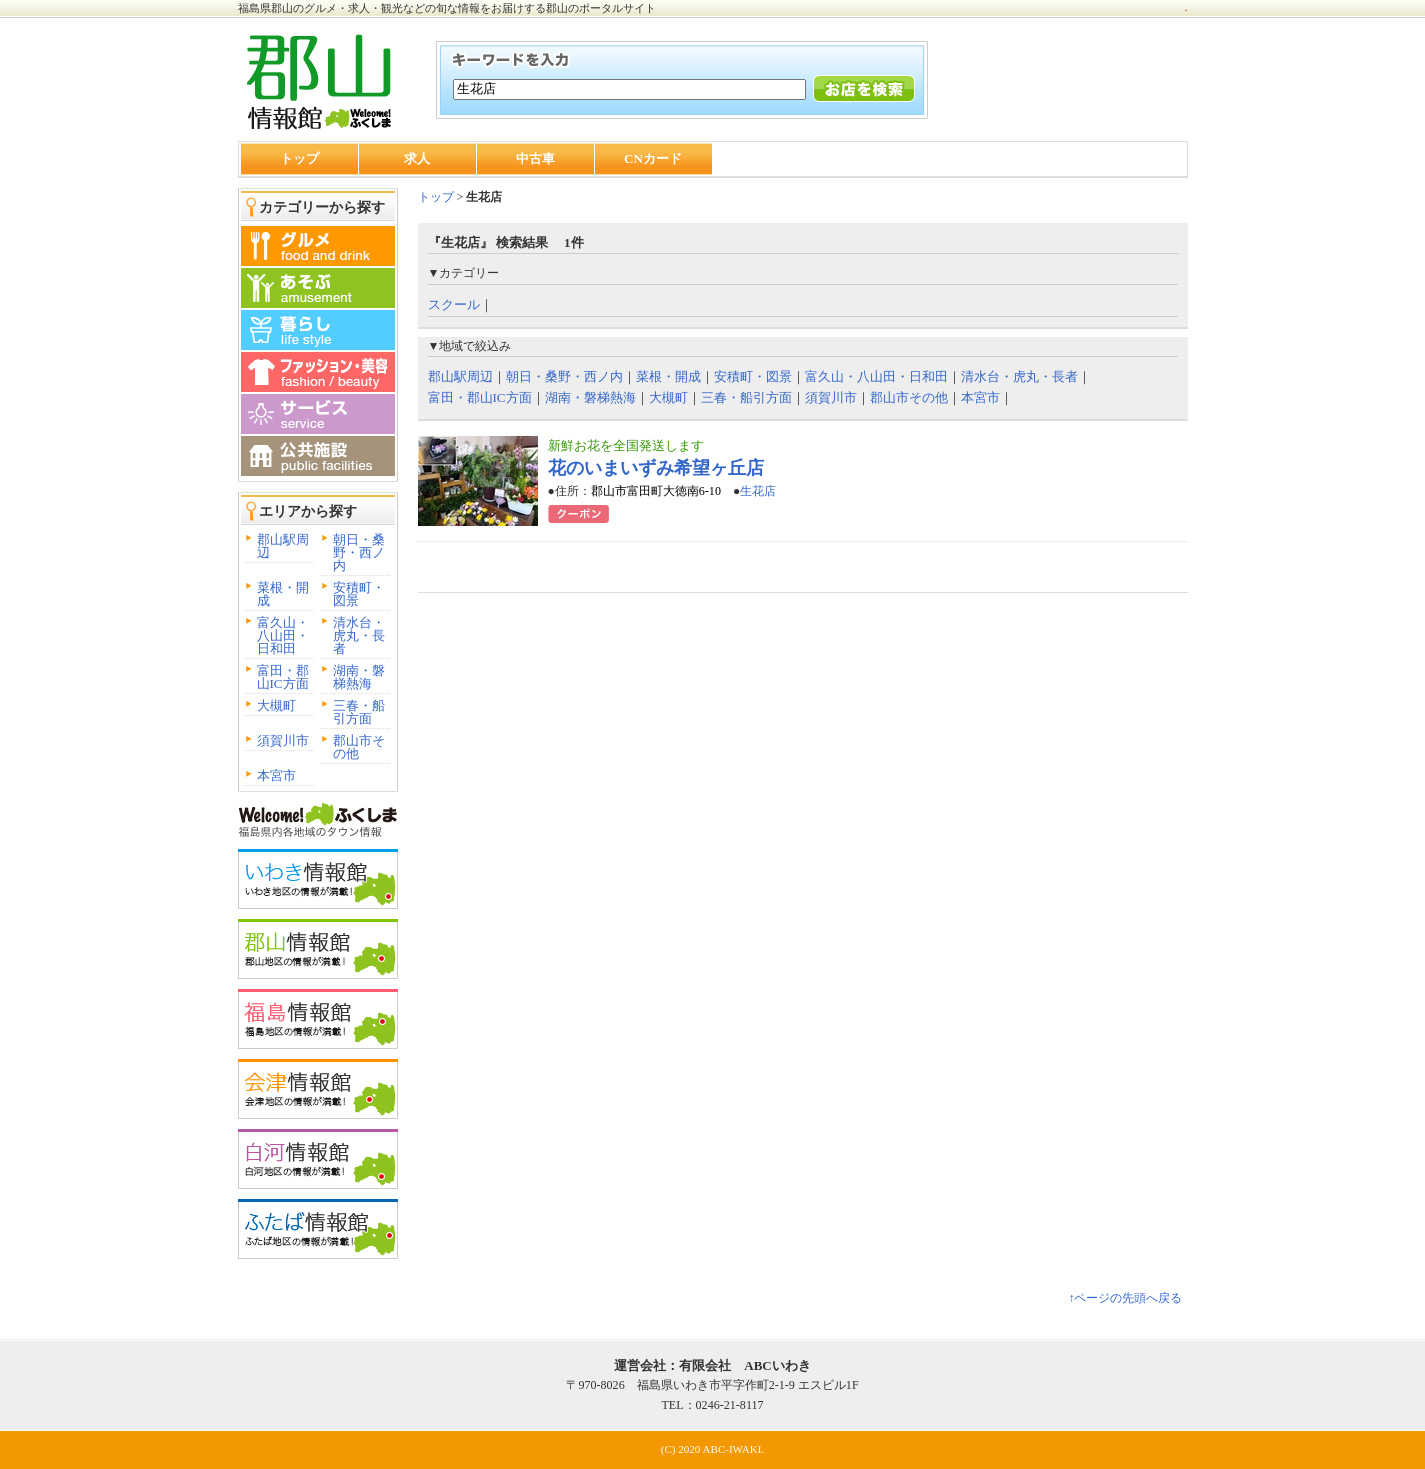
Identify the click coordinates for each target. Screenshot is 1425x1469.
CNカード (653, 158)
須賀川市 (283, 740)
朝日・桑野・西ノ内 (359, 552)
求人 (417, 158)
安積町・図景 (359, 594)
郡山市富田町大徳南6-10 (656, 491)
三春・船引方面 (359, 712)
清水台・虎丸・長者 (359, 635)
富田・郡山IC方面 (283, 677)
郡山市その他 (359, 747)
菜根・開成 (283, 594)
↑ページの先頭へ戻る (1125, 1298)
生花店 (758, 491)
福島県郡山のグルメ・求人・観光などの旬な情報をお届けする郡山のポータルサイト (447, 8)
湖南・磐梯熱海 (359, 677)
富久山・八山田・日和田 (283, 635)
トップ (299, 158)
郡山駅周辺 (283, 546)
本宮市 (276, 775)
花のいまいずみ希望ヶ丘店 (656, 468)
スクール (454, 304)
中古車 (535, 158)
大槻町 (276, 705)
